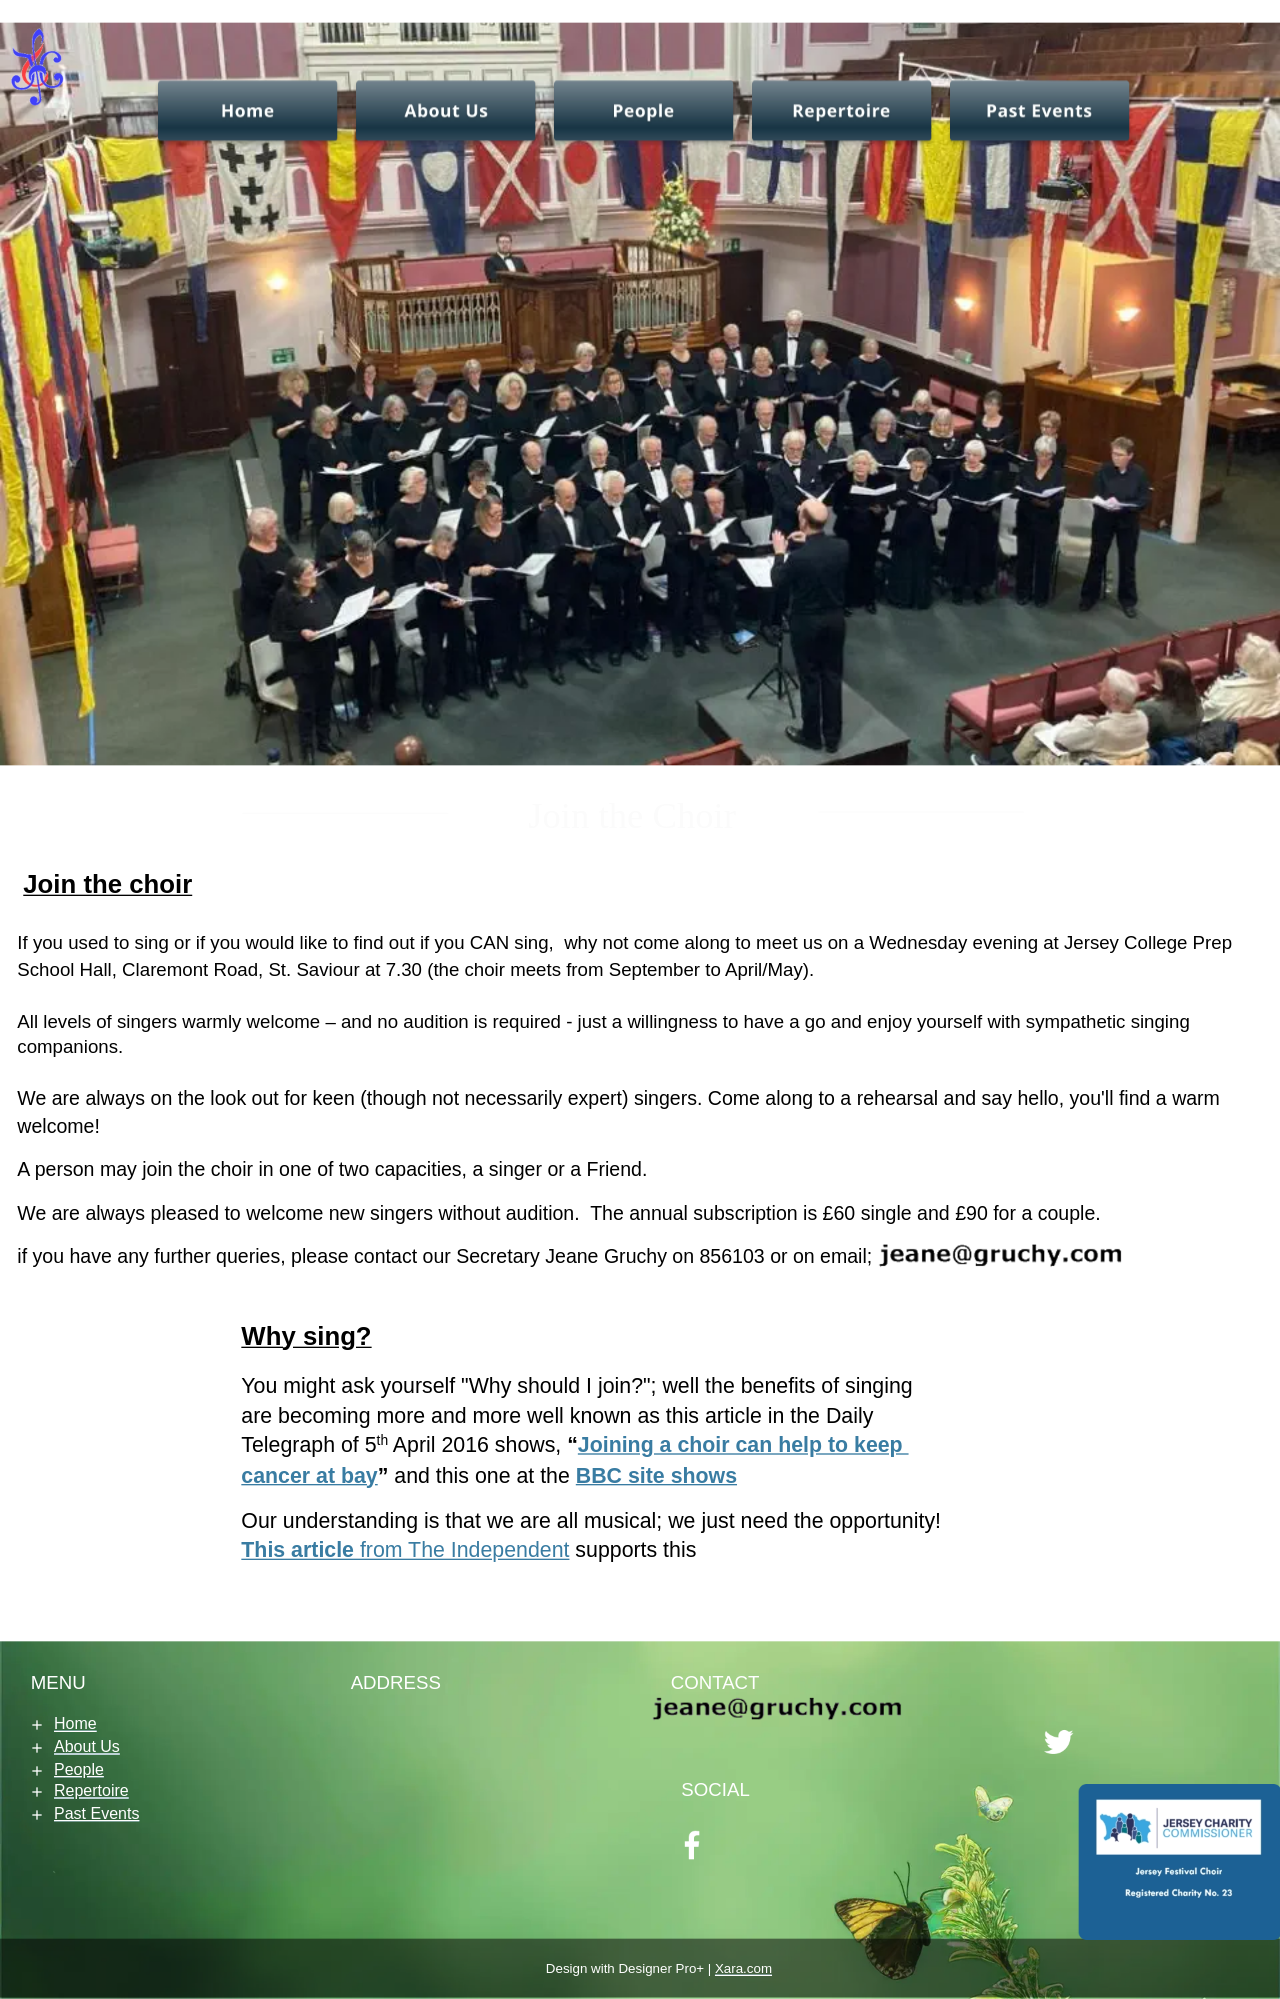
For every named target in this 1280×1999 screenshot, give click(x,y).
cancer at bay (309, 1474)
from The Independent (461, 1550)
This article (297, 1550)
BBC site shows (656, 1474)
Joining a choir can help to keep (743, 1445)
